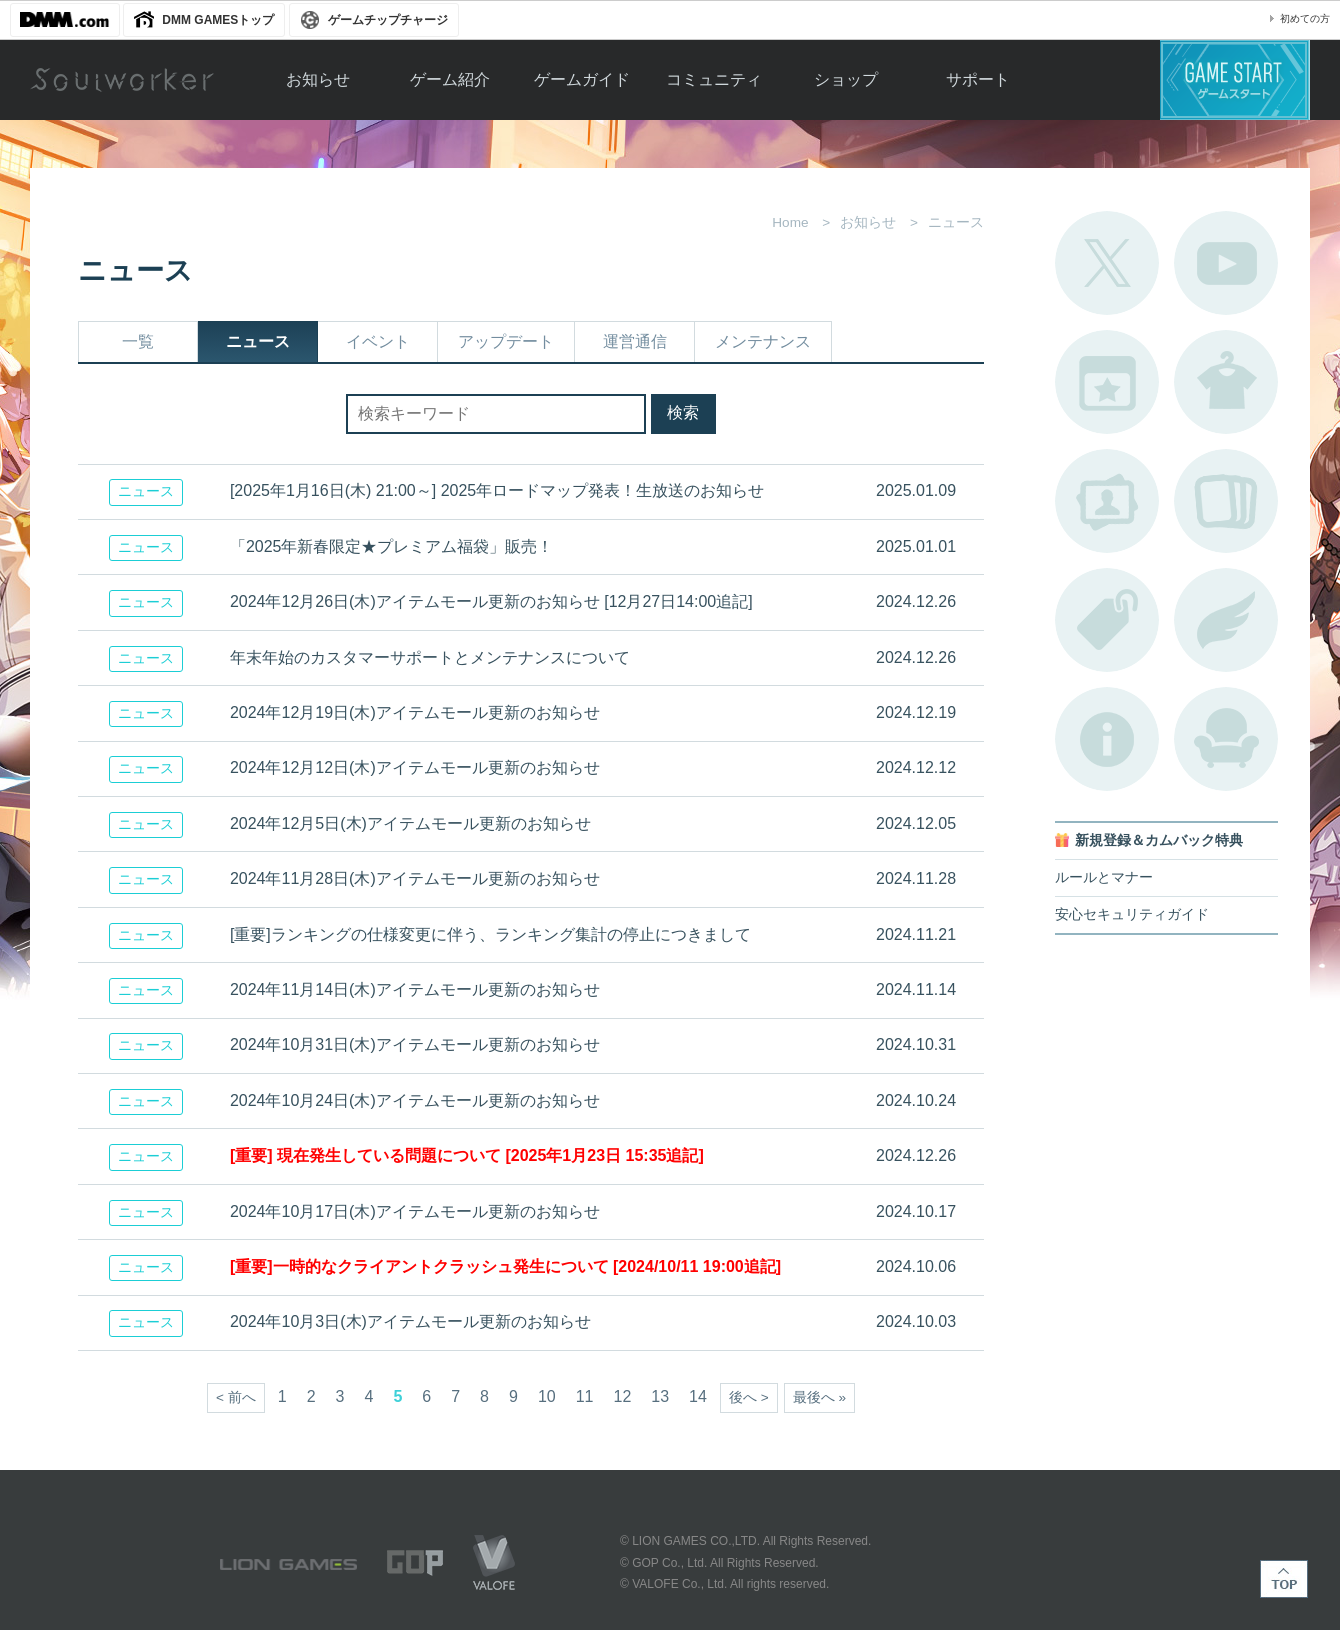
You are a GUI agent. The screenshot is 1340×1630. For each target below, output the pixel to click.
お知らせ (318, 79)
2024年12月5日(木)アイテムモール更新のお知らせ (410, 823)
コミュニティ (714, 79)
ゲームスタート (1235, 80)
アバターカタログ (1226, 382)
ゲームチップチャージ (388, 20)
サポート (978, 79)
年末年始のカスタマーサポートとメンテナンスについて (430, 657)
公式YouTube (1226, 263)
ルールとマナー (1104, 877)
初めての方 (1305, 18)
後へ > (749, 1397)
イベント (378, 341)
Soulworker (122, 80)
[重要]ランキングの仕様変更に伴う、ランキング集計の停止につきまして (490, 934)
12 (623, 1396)
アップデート (506, 341)
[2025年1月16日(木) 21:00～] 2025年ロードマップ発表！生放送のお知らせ (497, 490)
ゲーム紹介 (450, 79)
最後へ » (819, 1397)
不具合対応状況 (1107, 739)
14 (698, 1396)
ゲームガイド (582, 79)
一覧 (138, 341)
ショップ (846, 79)
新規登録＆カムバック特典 (1159, 840)
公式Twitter (1107, 263)
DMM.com (65, 20)
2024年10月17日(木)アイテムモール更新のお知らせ (415, 1211)
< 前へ (236, 1397)
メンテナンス (763, 341)
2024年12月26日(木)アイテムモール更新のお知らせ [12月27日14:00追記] (491, 601)
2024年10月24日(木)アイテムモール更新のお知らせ (415, 1100)
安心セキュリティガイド (1132, 914)
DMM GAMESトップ (218, 20)
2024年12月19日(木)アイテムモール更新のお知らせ (415, 712)
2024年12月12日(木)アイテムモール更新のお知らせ (415, 767)
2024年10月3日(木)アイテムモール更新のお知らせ (410, 1321)
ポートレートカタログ (1107, 501)
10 (547, 1396)
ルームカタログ (1226, 739)
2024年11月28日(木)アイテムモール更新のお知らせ (415, 878)
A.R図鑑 (1226, 501)
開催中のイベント (1107, 382)
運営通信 (635, 341)
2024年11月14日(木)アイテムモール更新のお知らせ (415, 989)
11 (585, 1396)
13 (660, 1396)
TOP (1284, 1579)
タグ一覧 (1107, 620)
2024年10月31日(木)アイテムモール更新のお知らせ (415, 1044)
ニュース (258, 341)
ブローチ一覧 (1226, 620)
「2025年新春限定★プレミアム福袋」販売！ (392, 546)
